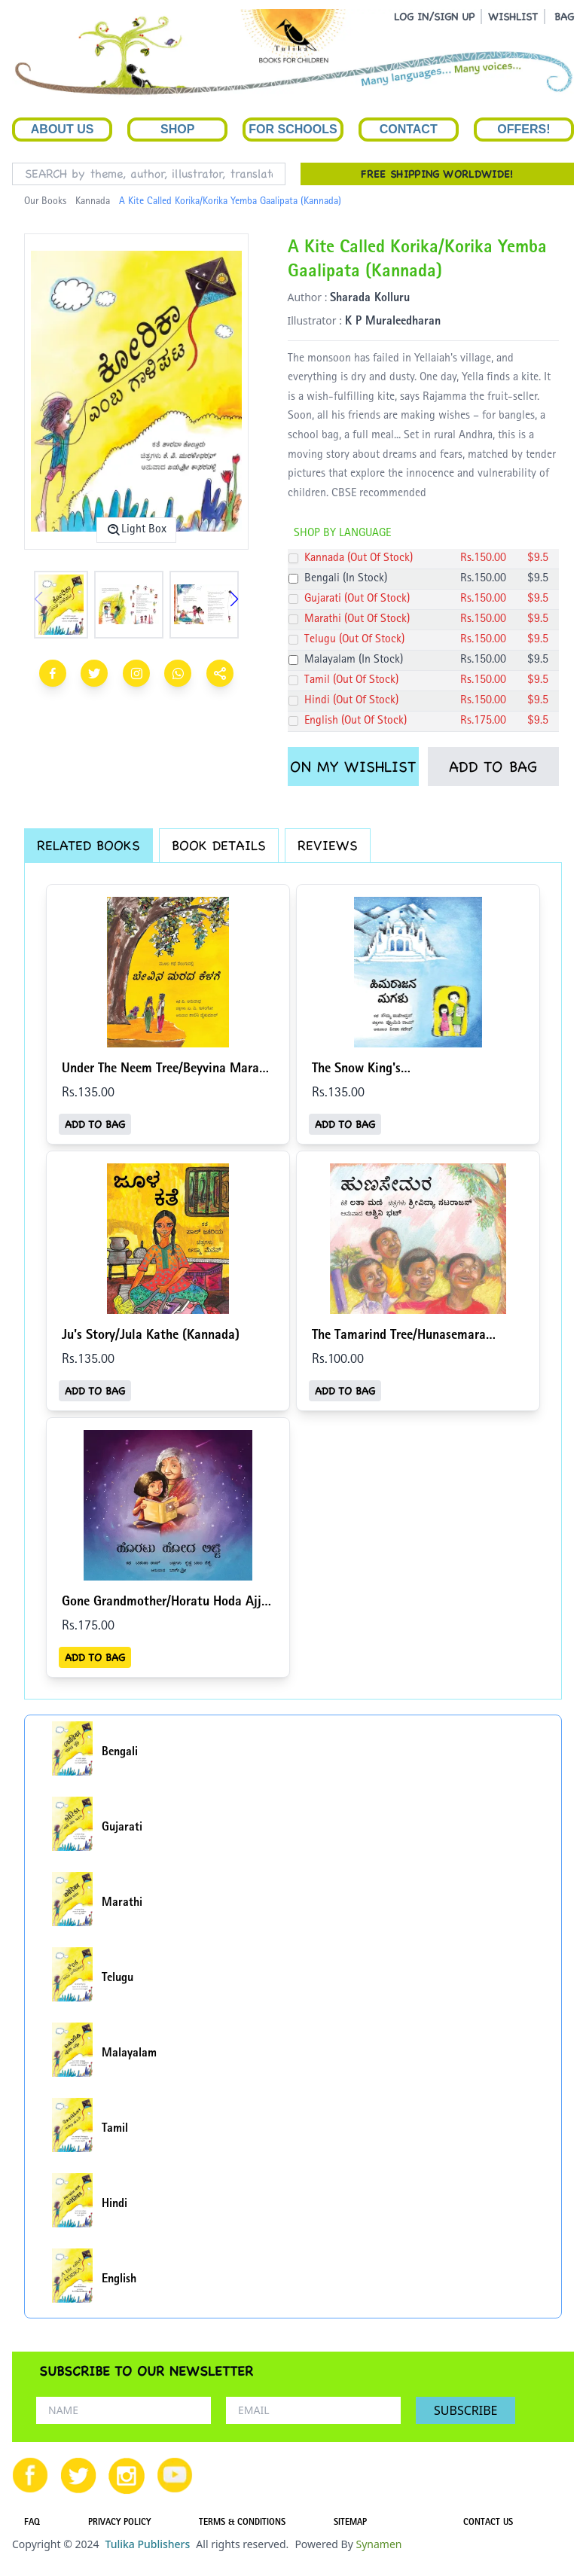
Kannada (92, 202)
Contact (409, 129)
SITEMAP (350, 2523)
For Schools (293, 129)
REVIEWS (328, 845)
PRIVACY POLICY (119, 2523)
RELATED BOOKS (88, 845)
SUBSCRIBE (465, 2410)
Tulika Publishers (147, 2544)
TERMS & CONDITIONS (242, 2523)
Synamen (378, 2544)
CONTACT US (488, 2523)
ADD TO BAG (493, 766)
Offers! (523, 129)
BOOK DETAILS (219, 845)
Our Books (45, 202)
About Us (62, 129)
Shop (177, 129)
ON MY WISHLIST (353, 766)
